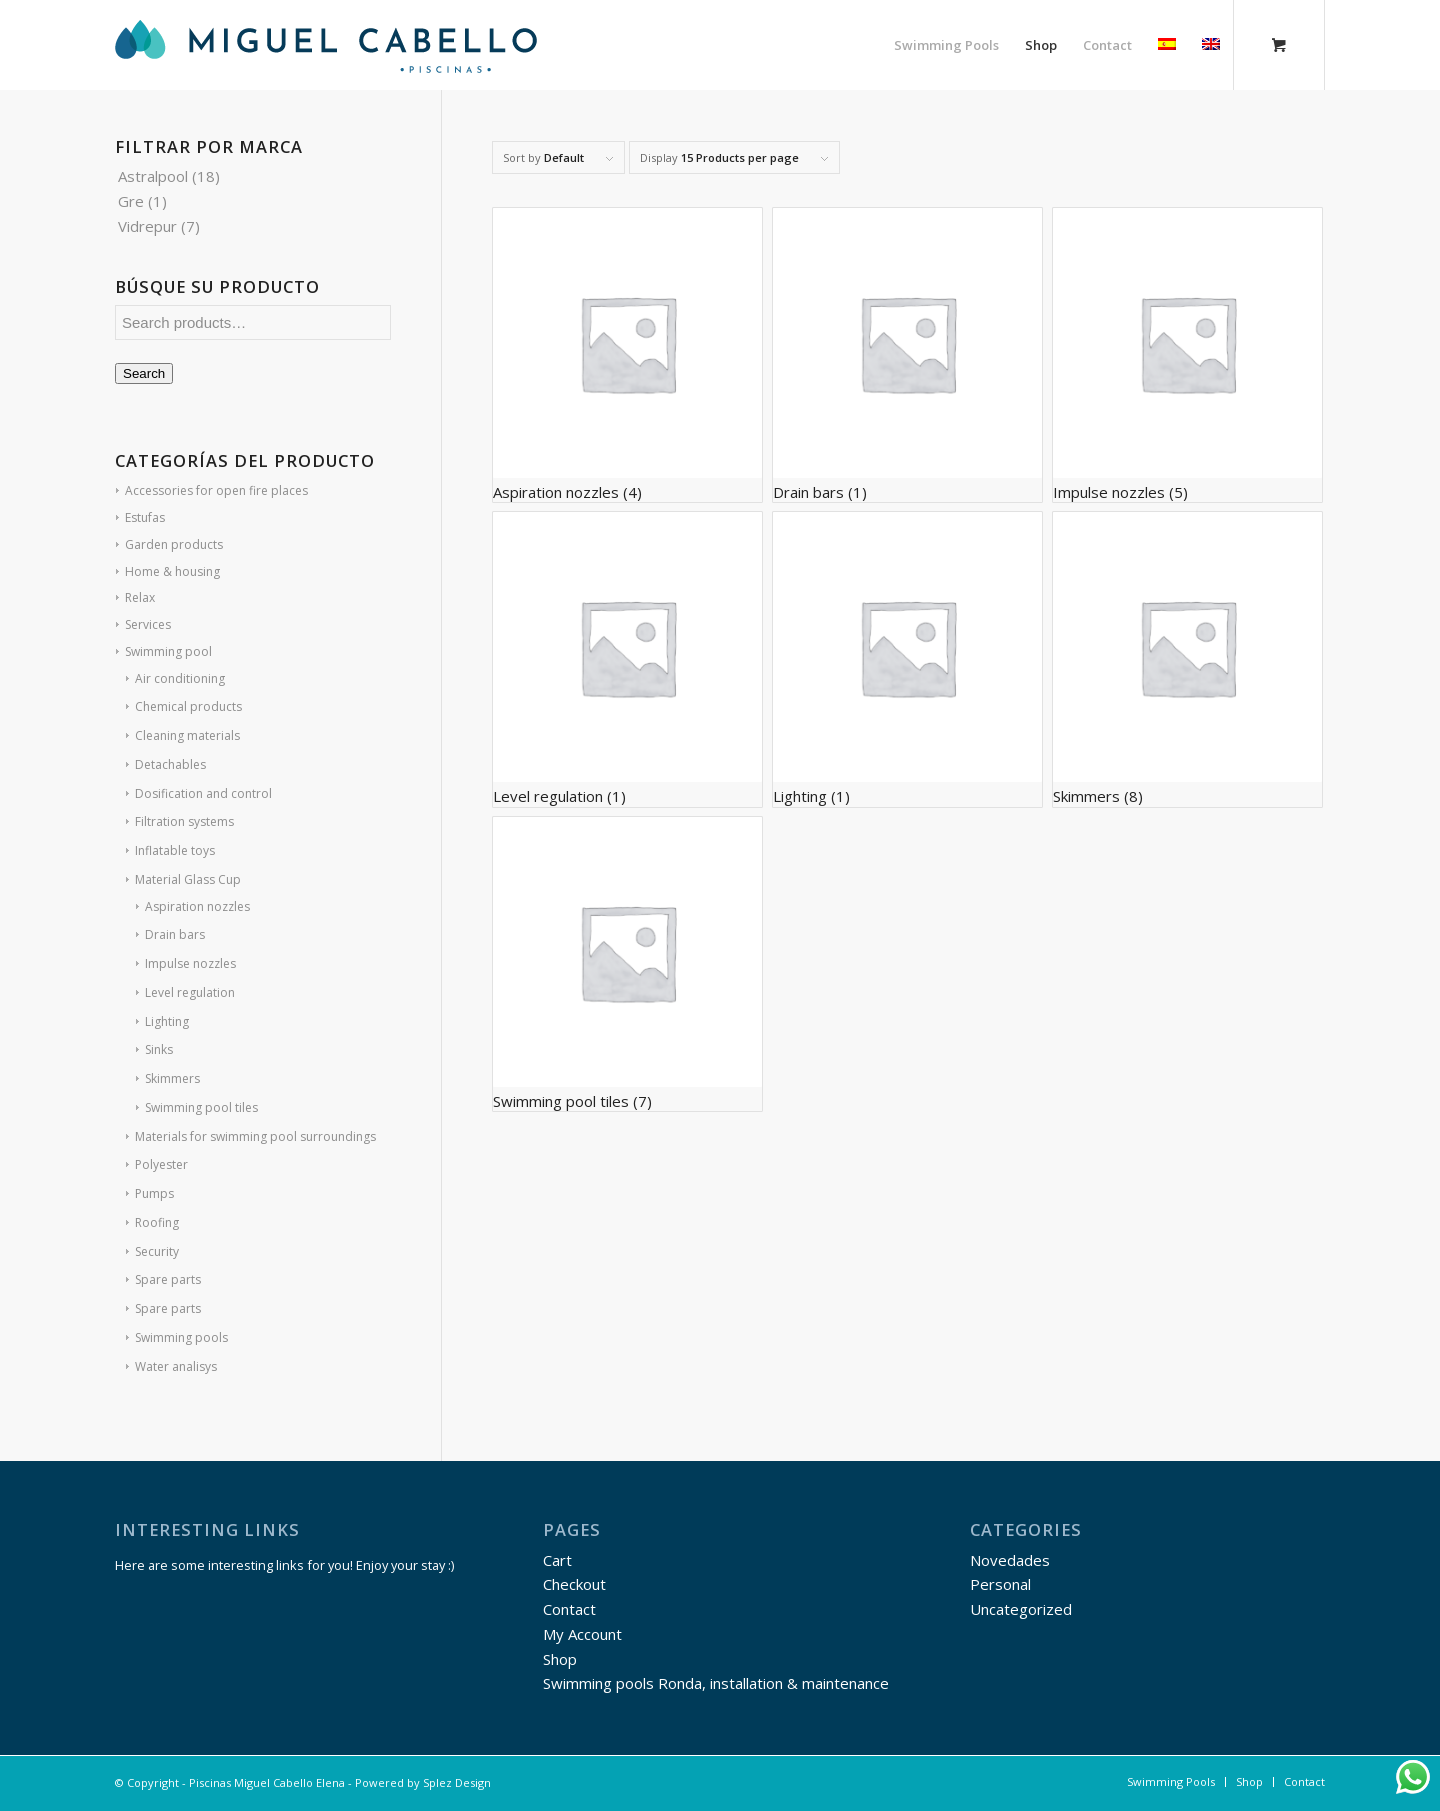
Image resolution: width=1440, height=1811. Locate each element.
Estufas (145, 517)
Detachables (170, 764)
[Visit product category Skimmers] (1188, 659)
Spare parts (168, 1279)
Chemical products (188, 706)
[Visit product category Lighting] (908, 659)
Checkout (574, 1584)
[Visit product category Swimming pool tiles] (628, 964)
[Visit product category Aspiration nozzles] (628, 355)
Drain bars (175, 934)
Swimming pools (181, 1337)
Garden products (174, 544)
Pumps (154, 1193)
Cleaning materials (187, 735)
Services (148, 624)
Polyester (161, 1164)
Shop (560, 1659)
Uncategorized (1021, 1609)
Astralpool (153, 176)
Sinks (159, 1049)
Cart (557, 1560)
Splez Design (457, 1782)
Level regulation (190, 992)
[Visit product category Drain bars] (908, 355)
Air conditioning (180, 678)
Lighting (167, 1021)
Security (157, 1251)
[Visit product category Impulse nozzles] (1188, 355)
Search (144, 373)
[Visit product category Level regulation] (628, 659)
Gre (131, 201)
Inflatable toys (175, 850)
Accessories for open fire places (216, 490)
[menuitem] (946, 45)
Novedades (1010, 1560)
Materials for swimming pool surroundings (255, 1136)
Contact (569, 1609)
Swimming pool (168, 651)
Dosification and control (203, 793)
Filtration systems (184, 821)
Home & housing (172, 571)
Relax (140, 597)
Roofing (157, 1222)
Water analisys (176, 1366)
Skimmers (172, 1078)
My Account (582, 1634)
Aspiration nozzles (197, 906)
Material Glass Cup (188, 879)
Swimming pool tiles (201, 1107)
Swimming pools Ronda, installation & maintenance (716, 1683)
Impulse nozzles (190, 963)
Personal (1000, 1584)
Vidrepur (147, 226)
